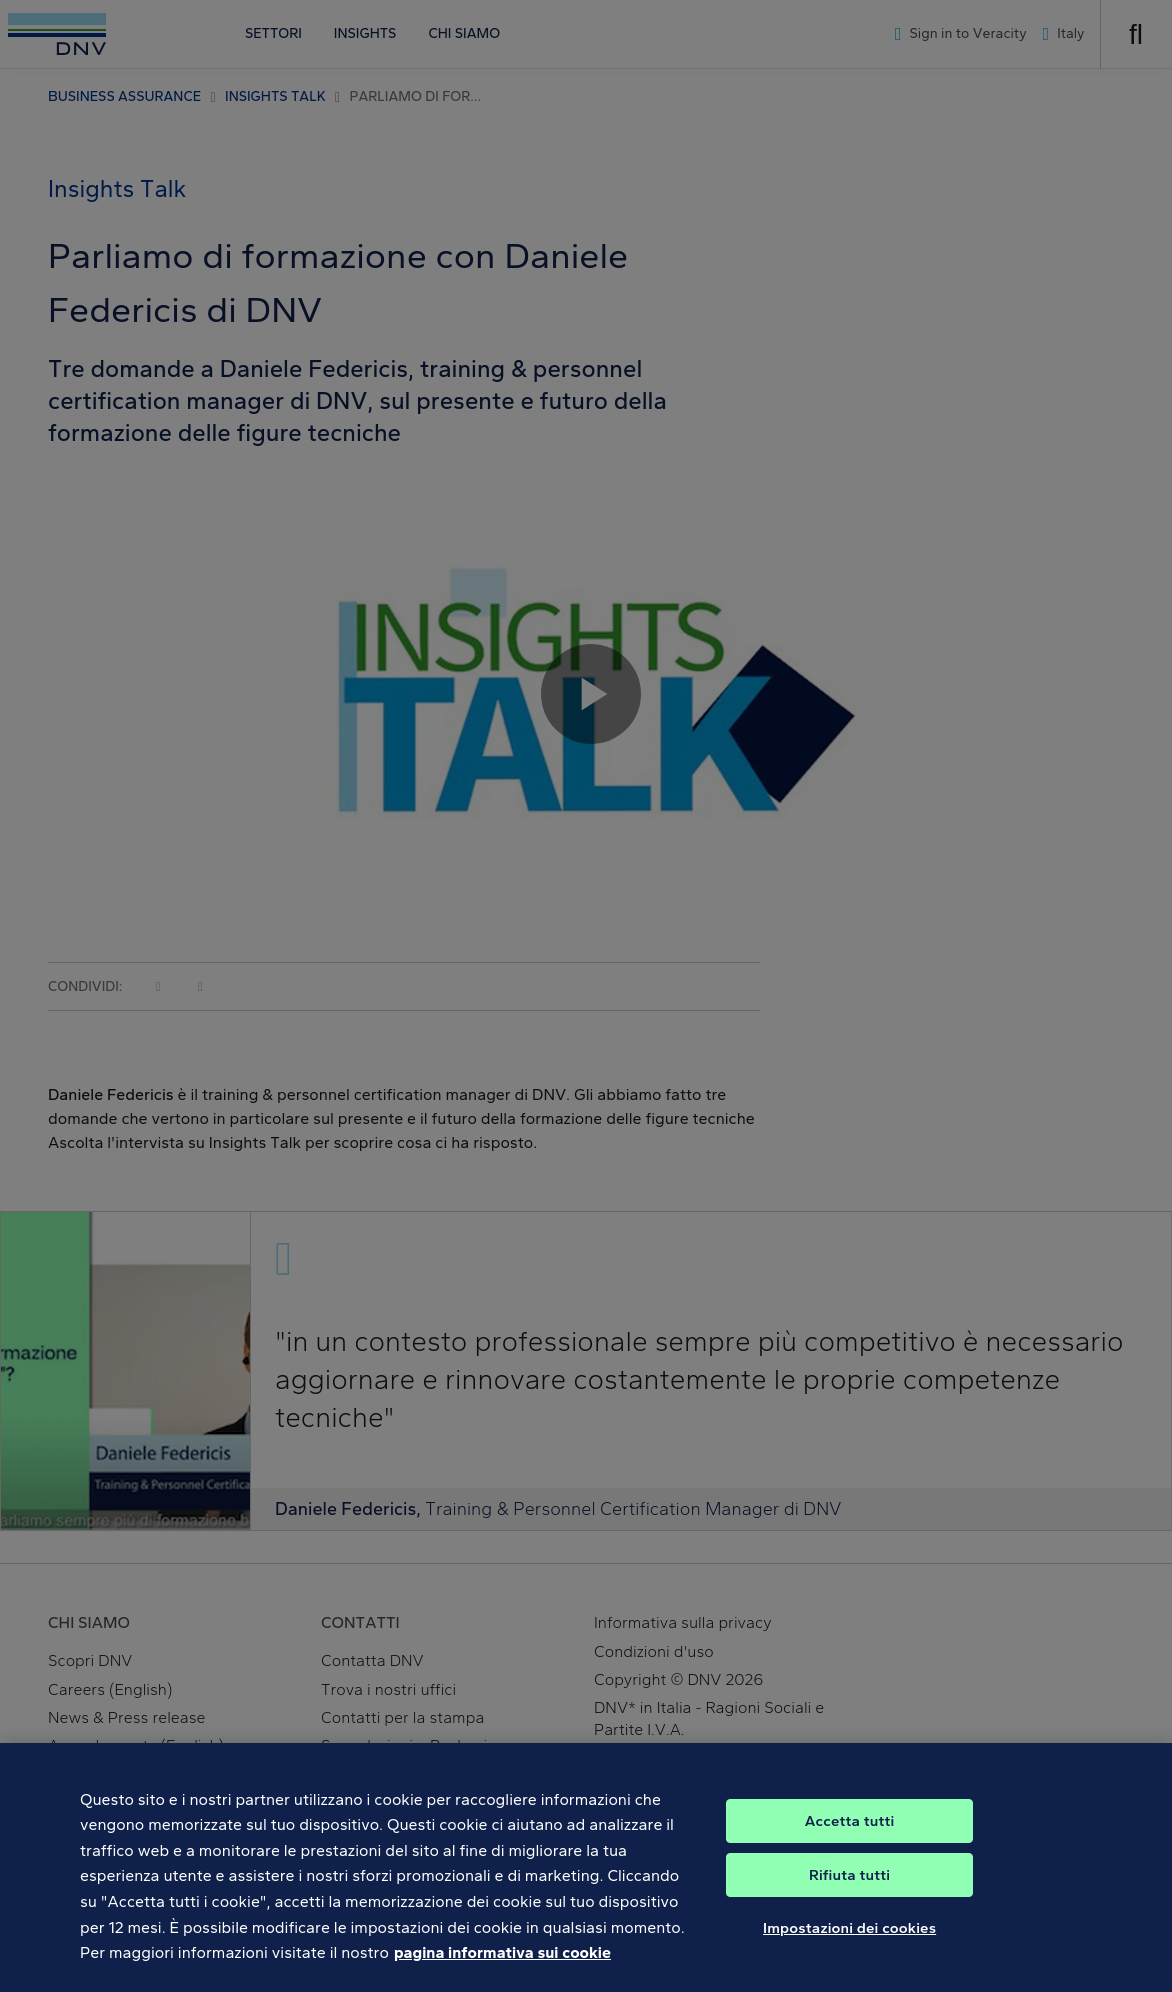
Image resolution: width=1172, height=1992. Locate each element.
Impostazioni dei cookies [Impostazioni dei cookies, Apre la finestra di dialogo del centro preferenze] (849, 1943)
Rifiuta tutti (849, 1890)
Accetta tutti (850, 1836)
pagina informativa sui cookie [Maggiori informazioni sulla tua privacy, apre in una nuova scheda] (502, 1967)
